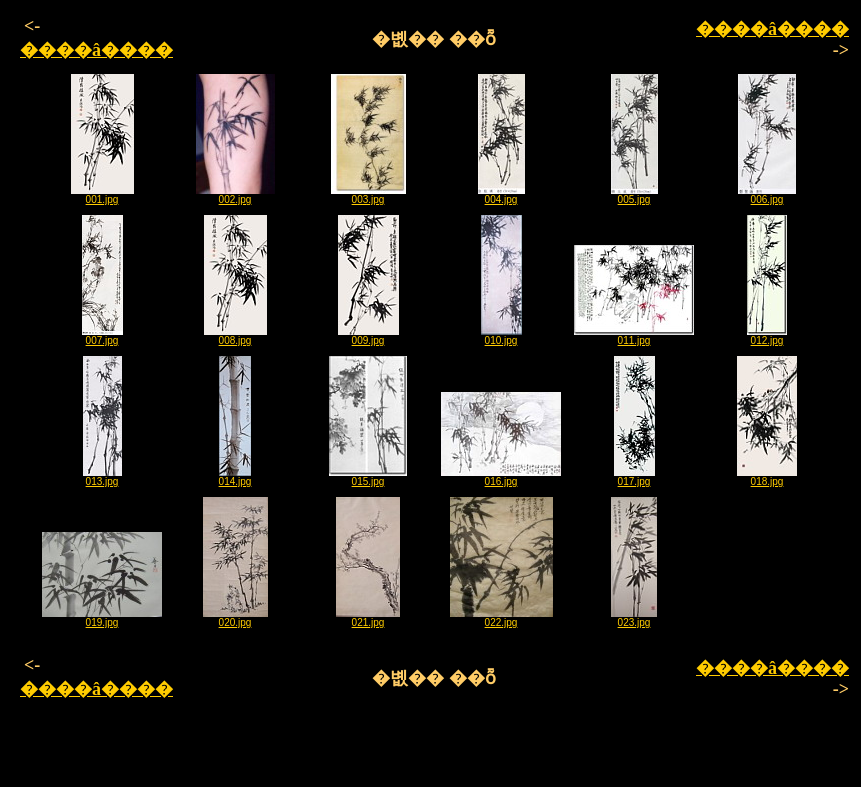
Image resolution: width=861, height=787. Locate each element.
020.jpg (235, 618)
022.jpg (501, 618)
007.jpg (102, 336)
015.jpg (368, 477)
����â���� (96, 50)
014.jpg (235, 477)
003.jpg (368, 195)
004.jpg (501, 195)
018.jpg (767, 477)
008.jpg (235, 336)
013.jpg (102, 477)
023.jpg (634, 618)
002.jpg (235, 195)
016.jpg (501, 477)
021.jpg (368, 618)
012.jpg (767, 336)
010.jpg (501, 336)
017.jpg (634, 477)
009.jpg (368, 336)
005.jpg (634, 195)
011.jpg (634, 336)
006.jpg (767, 195)
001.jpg (102, 195)
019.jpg (102, 618)
